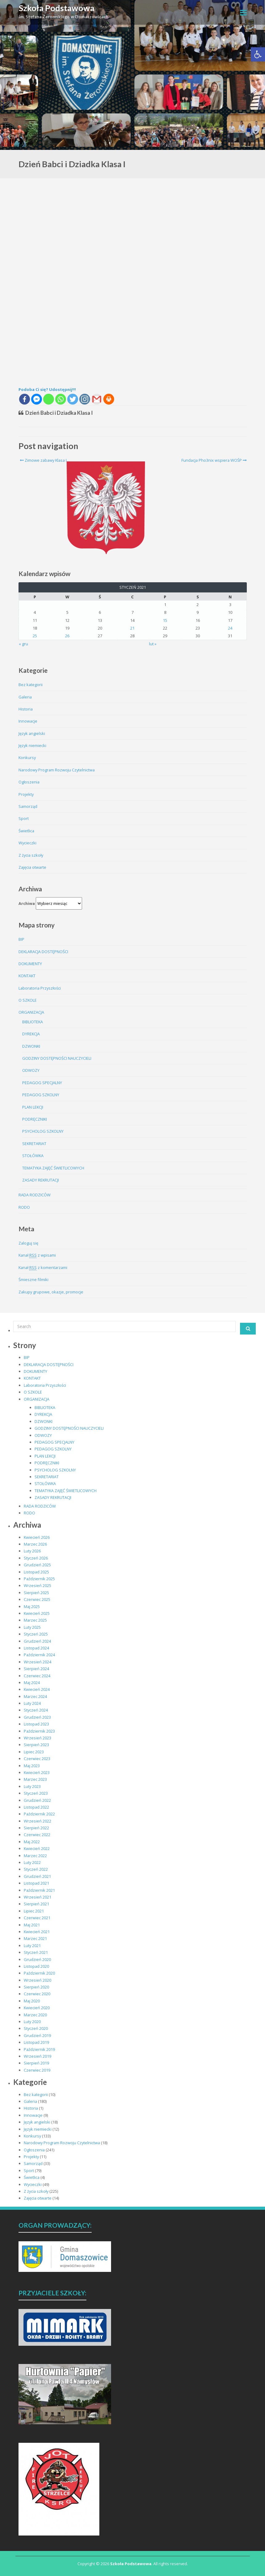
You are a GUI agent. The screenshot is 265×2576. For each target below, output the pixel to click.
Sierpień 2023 (36, 1744)
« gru (23, 644)
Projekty (26, 794)
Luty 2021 (32, 1945)
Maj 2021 (32, 1925)
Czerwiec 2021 (37, 1917)
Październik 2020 (39, 1973)
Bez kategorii (31, 684)
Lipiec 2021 (34, 1911)
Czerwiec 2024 (37, 1675)
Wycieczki (27, 843)
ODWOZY (30, 1070)
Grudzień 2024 (37, 1641)
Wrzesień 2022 (37, 1821)
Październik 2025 (39, 1578)
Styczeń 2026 (36, 1558)
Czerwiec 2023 (37, 1758)
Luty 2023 (32, 1786)
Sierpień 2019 (36, 2063)
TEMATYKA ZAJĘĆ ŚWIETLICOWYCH (53, 1168)
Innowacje (28, 721)
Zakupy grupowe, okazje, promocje (51, 1292)
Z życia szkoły (31, 855)
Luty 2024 (32, 1703)
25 (35, 636)
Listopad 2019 (36, 2042)
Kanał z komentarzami (43, 1268)
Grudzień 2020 (37, 1959)
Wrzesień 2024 (37, 1662)
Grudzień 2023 (37, 1717)
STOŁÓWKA (32, 1155)
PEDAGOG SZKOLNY (40, 1094)
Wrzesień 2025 (37, 1585)
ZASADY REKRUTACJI (40, 1180)
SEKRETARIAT (34, 1143)
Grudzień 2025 (37, 1565)
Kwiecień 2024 (37, 1689)
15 (165, 620)
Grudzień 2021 (37, 1876)
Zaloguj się (28, 1243)
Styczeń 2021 (36, 1952)
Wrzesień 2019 (37, 2056)
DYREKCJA (31, 1034)
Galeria (25, 697)
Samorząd (28, 806)
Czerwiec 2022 (37, 1834)
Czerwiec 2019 (37, 2070)
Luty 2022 (32, 1862)
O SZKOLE (28, 1000)
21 (132, 628)
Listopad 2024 (36, 1648)
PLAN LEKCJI (32, 1107)
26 (67, 636)
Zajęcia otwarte (32, 867)
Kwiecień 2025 (37, 1613)
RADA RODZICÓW (35, 1195)
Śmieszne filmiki (33, 1279)
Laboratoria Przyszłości (40, 988)
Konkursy (27, 757)
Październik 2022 (39, 1814)
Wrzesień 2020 (37, 1980)
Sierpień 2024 (36, 1668)
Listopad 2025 (36, 1572)
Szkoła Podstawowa (56, 8)
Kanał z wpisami (37, 1255)
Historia (26, 709)
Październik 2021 (39, 1890)
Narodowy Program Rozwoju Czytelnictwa (57, 770)
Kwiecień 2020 (37, 2007)
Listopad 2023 (36, 1724)
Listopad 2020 (36, 1966)
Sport (24, 818)
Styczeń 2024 (36, 1710)
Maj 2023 (32, 1765)
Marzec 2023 (35, 1779)
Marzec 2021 (35, 1938)
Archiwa (27, 903)
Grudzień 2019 (37, 2035)
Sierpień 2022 (36, 1828)
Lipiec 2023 (34, 1752)
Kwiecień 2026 (37, 1537)
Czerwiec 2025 (37, 1599)
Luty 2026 (32, 1551)
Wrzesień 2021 (37, 1897)
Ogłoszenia (29, 782)
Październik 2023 (39, 1731)
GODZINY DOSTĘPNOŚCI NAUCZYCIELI (56, 1058)
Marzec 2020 (35, 2015)
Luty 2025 (32, 1627)
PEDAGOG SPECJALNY (42, 1082)
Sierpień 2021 (36, 1904)
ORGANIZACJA (31, 1012)
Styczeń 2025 (36, 1634)
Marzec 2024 (35, 1696)
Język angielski (32, 733)
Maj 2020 (32, 2001)
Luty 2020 (32, 2021)
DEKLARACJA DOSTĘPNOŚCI (43, 951)
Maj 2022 (32, 1841)
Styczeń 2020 (36, 2028)
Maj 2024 (32, 1682)
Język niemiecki (32, 745)
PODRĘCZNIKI (34, 1119)
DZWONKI (31, 1046)
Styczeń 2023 (36, 1793)
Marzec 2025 (35, 1620)
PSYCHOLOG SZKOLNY (43, 1131)
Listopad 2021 (36, 1883)
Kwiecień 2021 (37, 1931)
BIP (21, 939)
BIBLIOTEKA (32, 1022)
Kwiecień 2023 (37, 1772)
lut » (152, 644)
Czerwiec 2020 (37, 1994)
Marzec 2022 (35, 1855)
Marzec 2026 (35, 1544)
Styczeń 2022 (36, 1869)
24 (230, 628)
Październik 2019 (39, 2049)
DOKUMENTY (30, 963)
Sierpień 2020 (36, 1987)
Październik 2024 (39, 1654)
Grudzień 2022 (37, 1800)
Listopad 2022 (36, 1807)
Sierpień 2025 (36, 1592)
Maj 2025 (32, 1606)
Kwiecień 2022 (37, 1848)
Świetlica (26, 831)
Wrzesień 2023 (37, 1738)
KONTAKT (27, 975)
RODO (24, 1207)
